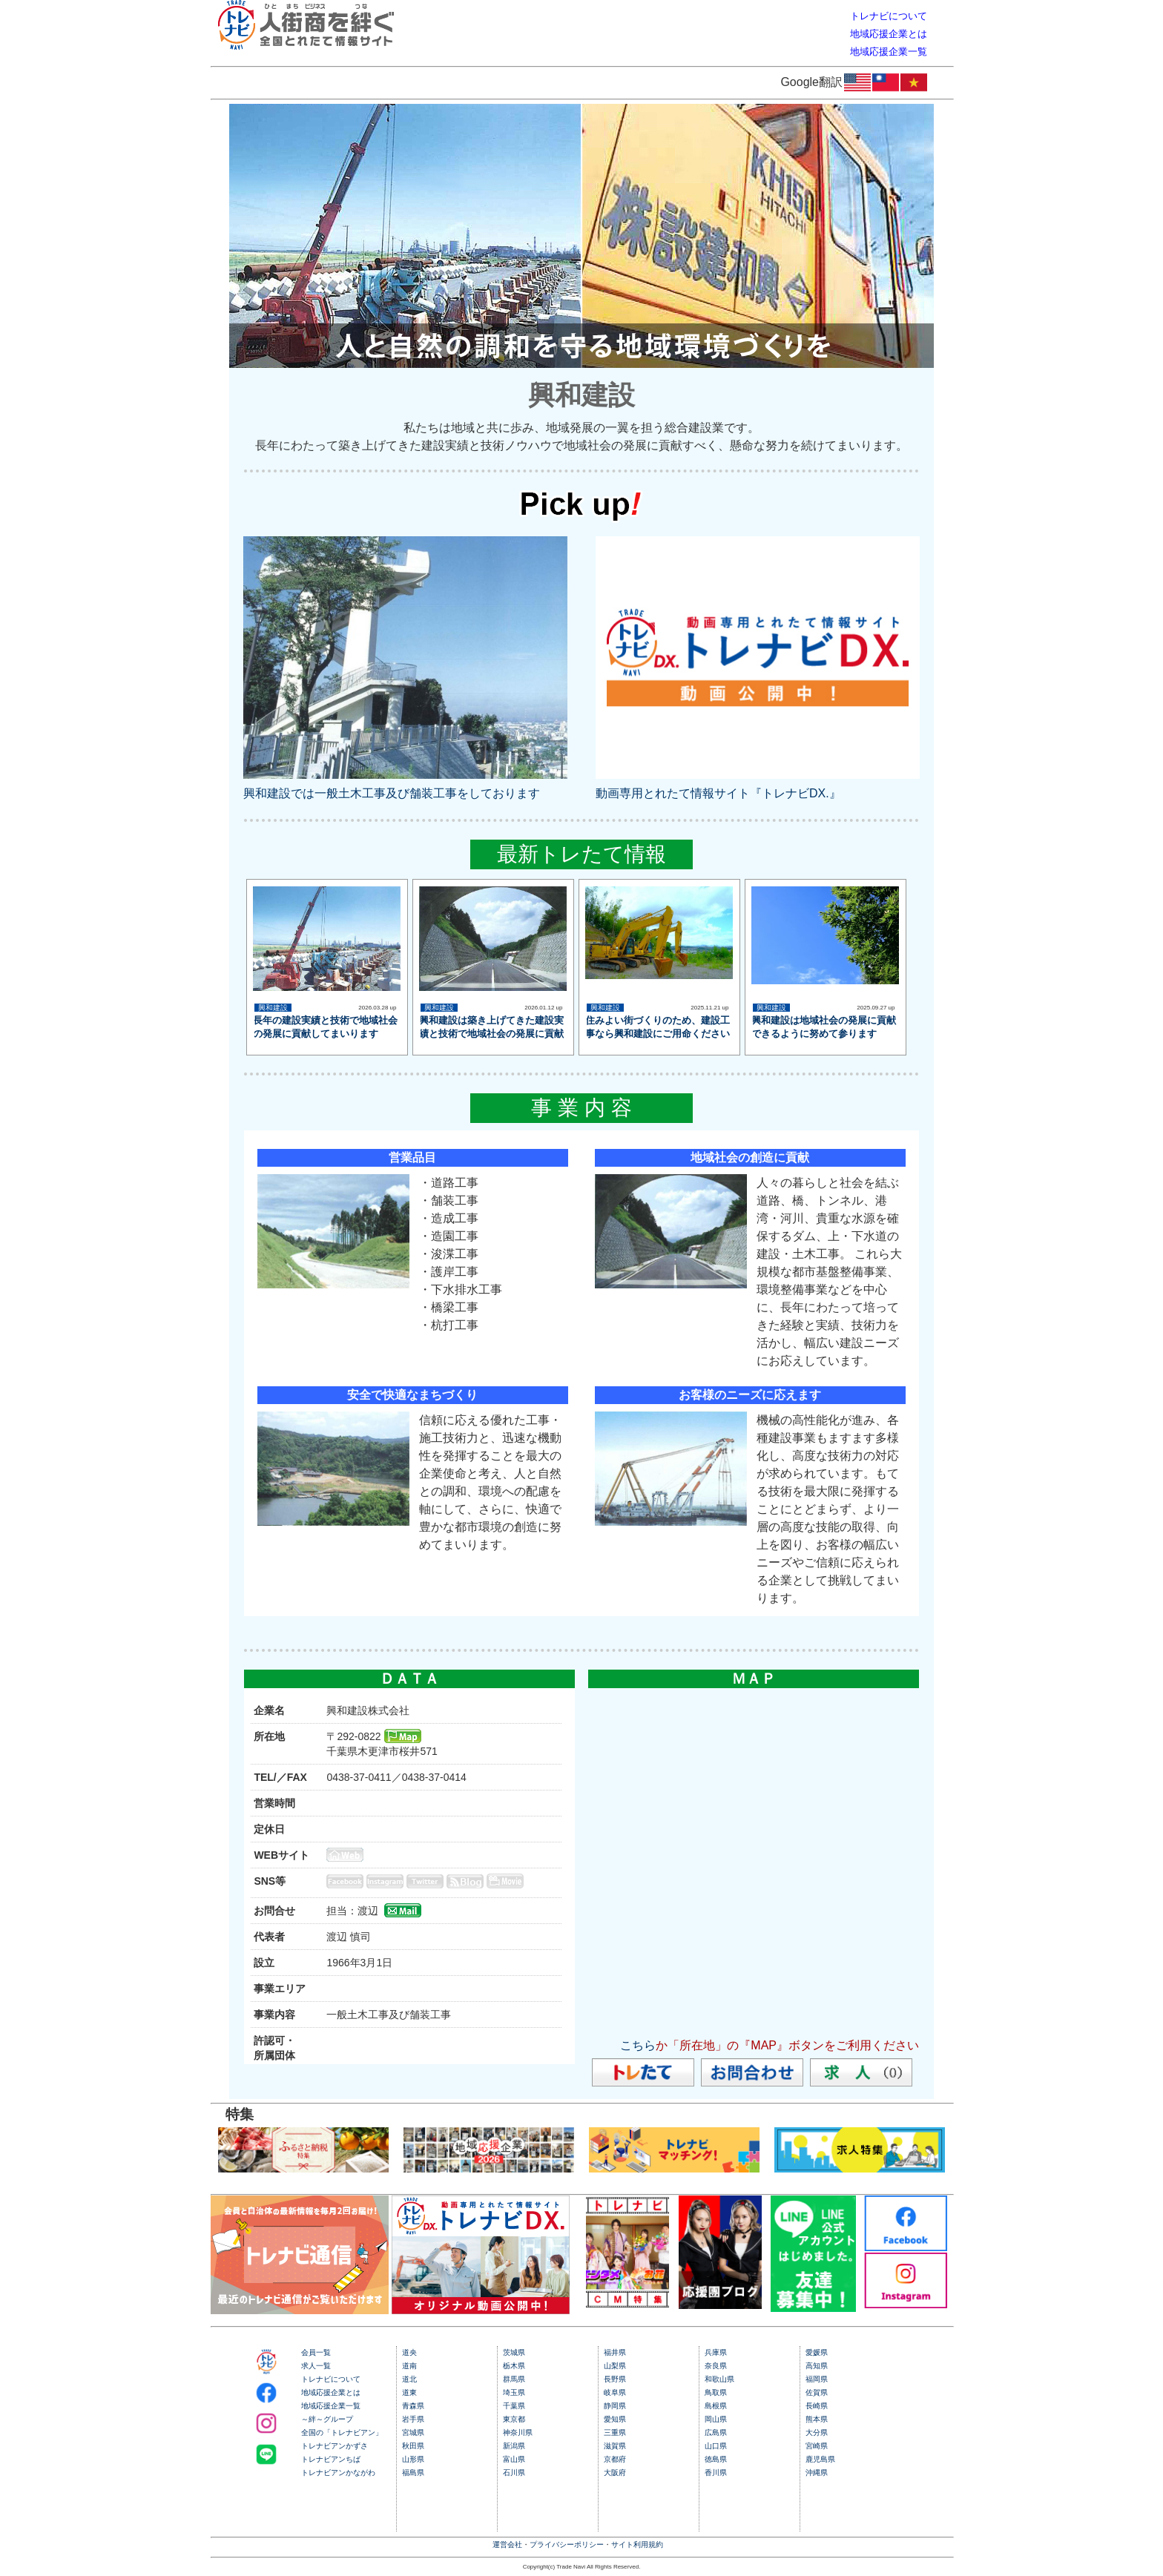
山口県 (716, 2446)
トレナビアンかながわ (338, 2472)
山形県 (413, 2459)
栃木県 (514, 2366)
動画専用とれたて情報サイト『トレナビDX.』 (718, 793)
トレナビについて (330, 2379)
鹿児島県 (820, 2459)
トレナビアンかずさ (334, 2446)
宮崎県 (816, 2446)
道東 (409, 2392)
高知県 (816, 2366)
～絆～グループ (327, 2419)
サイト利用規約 (637, 2544)
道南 (409, 2366)
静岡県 (615, 2406)
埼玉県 (514, 2392)
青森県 (413, 2406)
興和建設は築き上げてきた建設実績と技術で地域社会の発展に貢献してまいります (491, 1034)
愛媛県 (816, 2352)
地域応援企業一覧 (330, 2406)
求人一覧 (316, 2366)
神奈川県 (518, 2432)
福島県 (413, 2472)
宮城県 (413, 2432)
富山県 (514, 2459)
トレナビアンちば (330, 2459)
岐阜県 (615, 2392)
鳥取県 (716, 2392)
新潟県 (514, 2446)
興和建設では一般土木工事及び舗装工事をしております (391, 793)
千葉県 (514, 2406)
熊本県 (816, 2419)
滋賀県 (615, 2446)
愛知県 (615, 2419)
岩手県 (413, 2419)
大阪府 (615, 2472)
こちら (638, 2045)
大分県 (816, 2432)
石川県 (514, 2472)
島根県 (716, 2406)
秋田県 (413, 2446)
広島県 (716, 2432)
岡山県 (716, 2419)
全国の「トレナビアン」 (342, 2432)
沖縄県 (816, 2472)
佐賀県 (816, 2392)
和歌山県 (719, 2379)
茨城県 (514, 2352)
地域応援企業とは (330, 2392)
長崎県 (816, 2406)
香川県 (716, 2472)
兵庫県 (716, 2352)
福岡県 (816, 2379)
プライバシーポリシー (567, 2544)
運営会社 (507, 2544)
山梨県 (615, 2366)
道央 (409, 2352)
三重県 (615, 2432)
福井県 (615, 2352)
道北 (409, 2379)
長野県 (615, 2379)
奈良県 (716, 2366)
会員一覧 (316, 2352)
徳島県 (716, 2459)
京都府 (615, 2459)
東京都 (514, 2419)
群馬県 (514, 2379)
